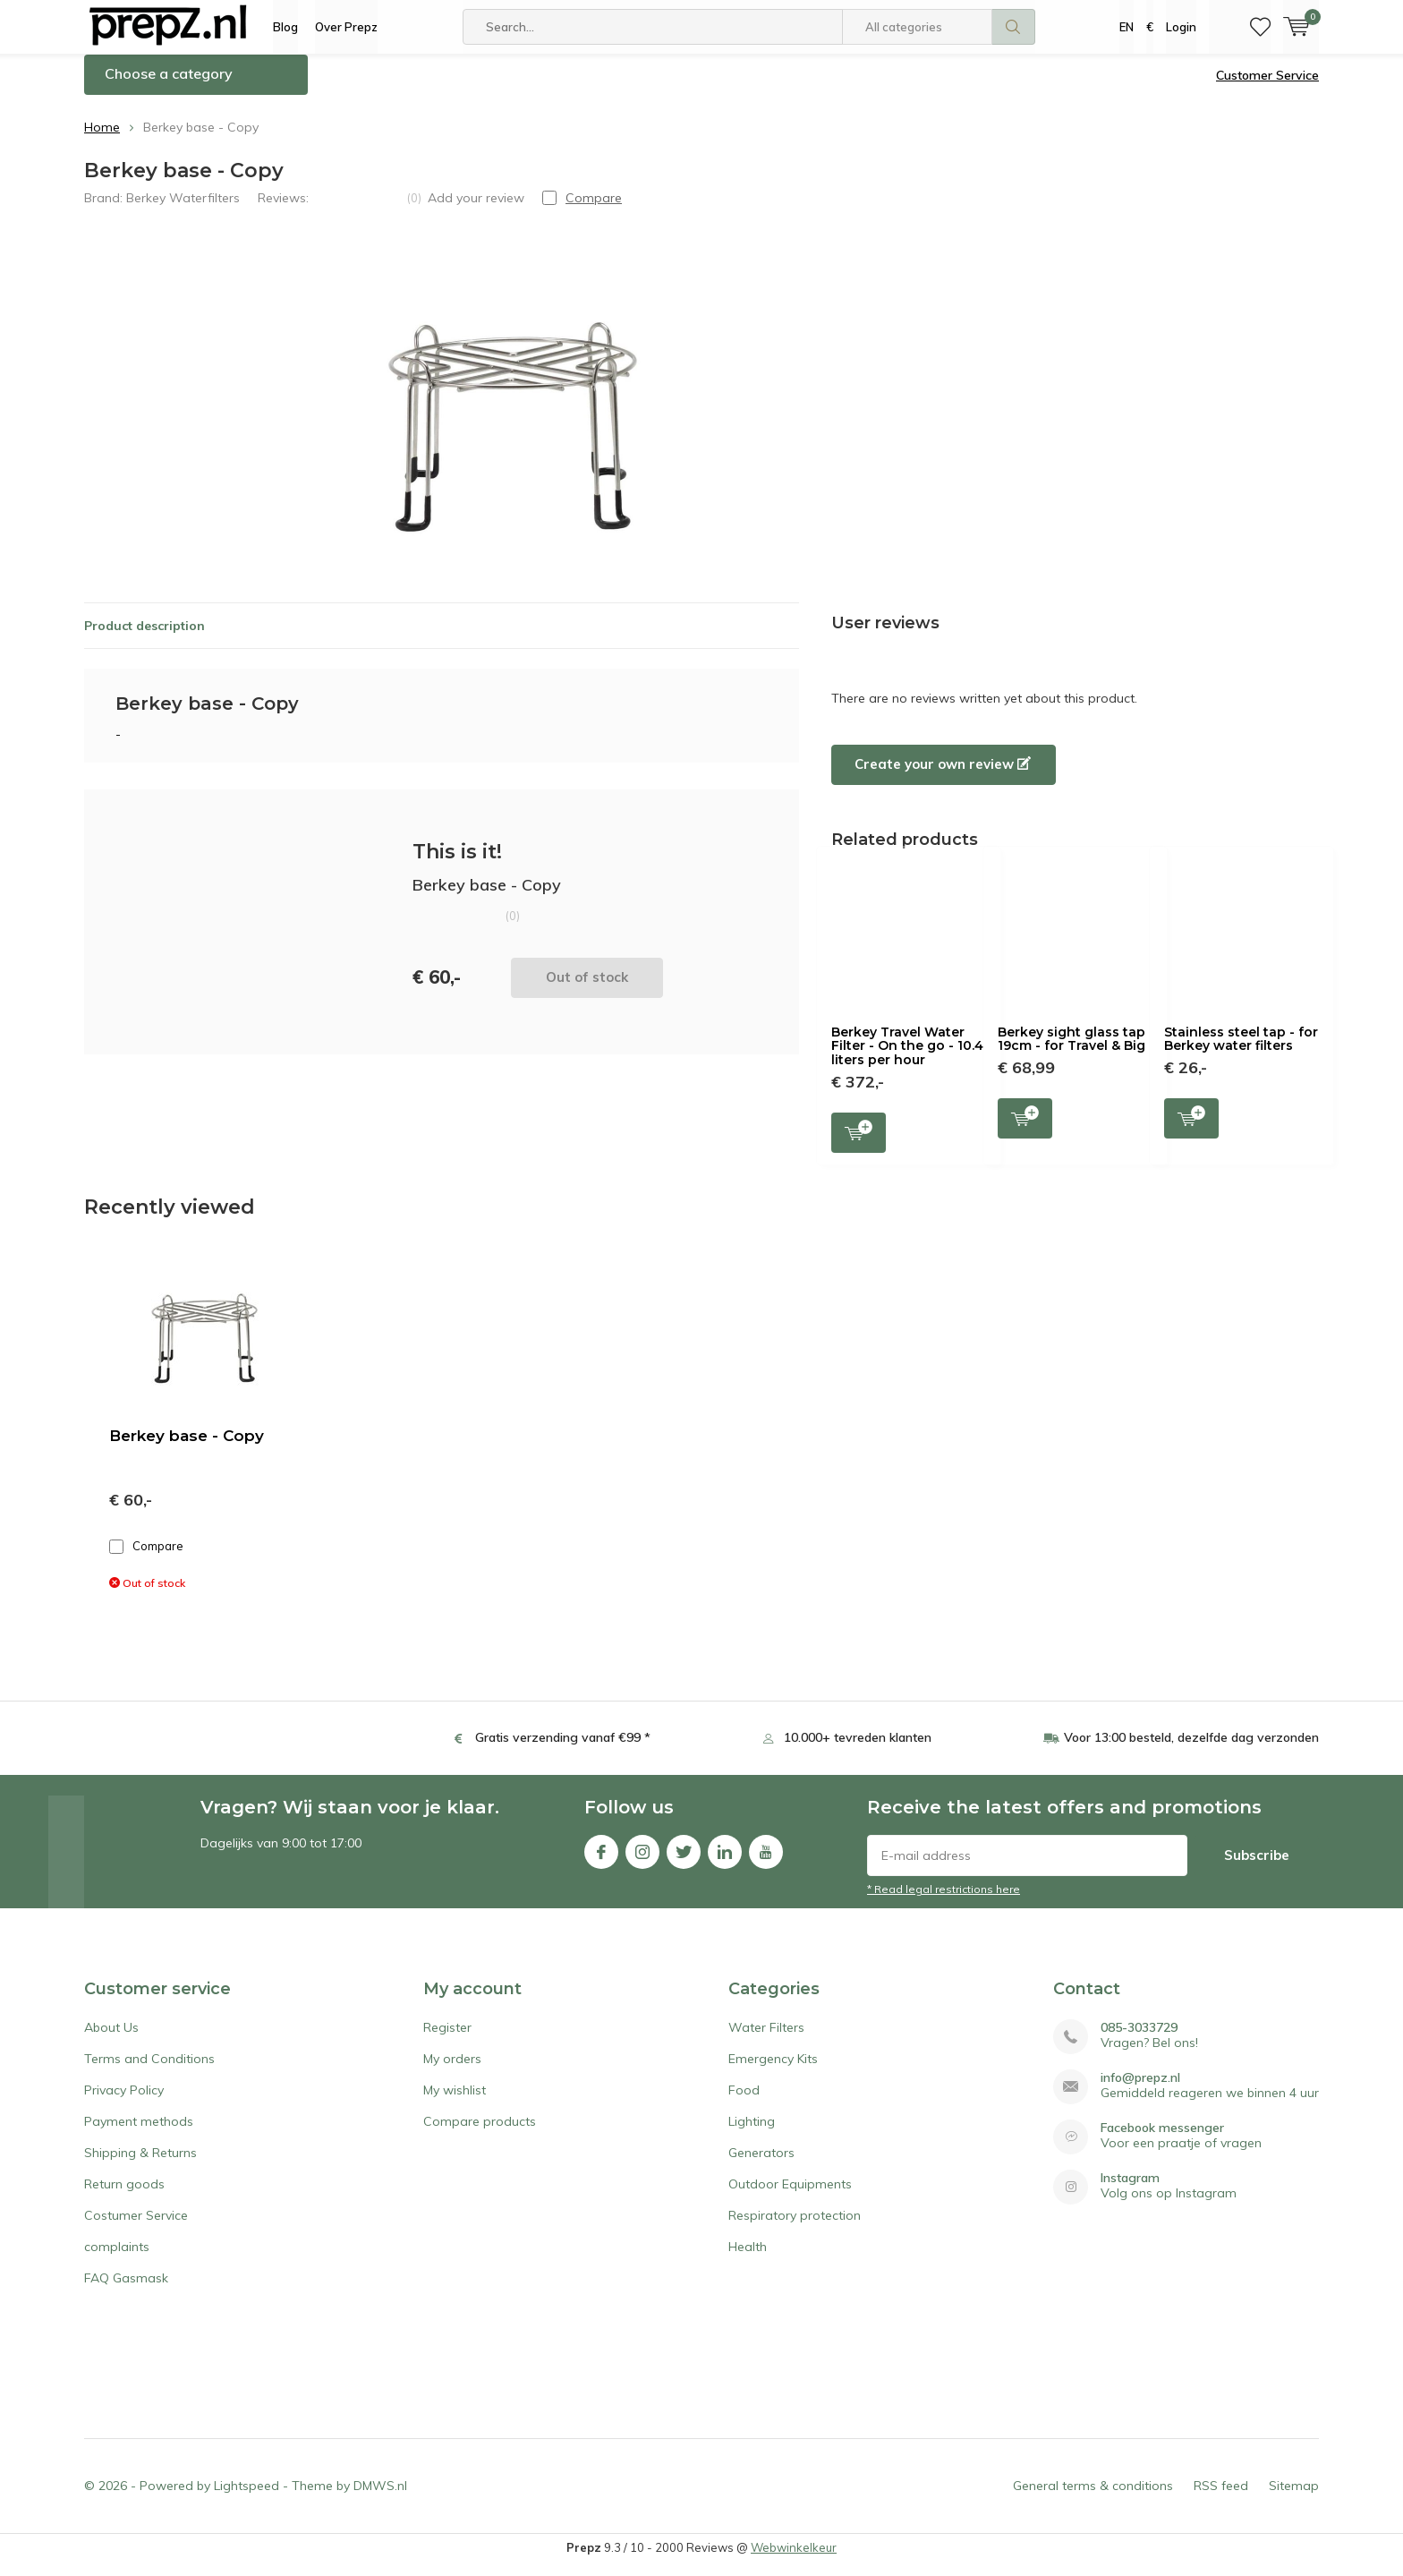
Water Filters (766, 2041)
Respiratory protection (794, 2229)
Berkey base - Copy (186, 1449)
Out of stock (587, 990)
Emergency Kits (773, 2072)
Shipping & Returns (140, 2166)
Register (447, 2041)
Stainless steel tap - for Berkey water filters (1241, 1052)
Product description (144, 638)
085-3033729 (1139, 2041)
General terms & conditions (1093, 2499)
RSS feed (1221, 2499)
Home (102, 140)
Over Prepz (346, 27)
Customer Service (1267, 89)
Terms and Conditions (149, 2072)
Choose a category (169, 87)
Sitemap (1294, 2499)
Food (744, 2103)
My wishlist (454, 2103)
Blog (285, 27)
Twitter (684, 1861)
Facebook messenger (1162, 2141)
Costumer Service (136, 2229)
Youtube (766, 1861)
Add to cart (858, 1143)
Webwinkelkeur (794, 2561)
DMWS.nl (380, 2499)
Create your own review (943, 777)
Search (1013, 27)
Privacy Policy (124, 2103)
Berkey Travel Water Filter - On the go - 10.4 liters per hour (907, 1059)
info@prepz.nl (1140, 2091)
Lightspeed (246, 2499)
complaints (116, 2260)
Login (1181, 27)
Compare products (479, 2135)
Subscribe (1256, 1868)
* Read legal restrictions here (943, 1902)
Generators (761, 2166)
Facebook (601, 1861)
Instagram (642, 1861)
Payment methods (138, 2135)
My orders (452, 2072)
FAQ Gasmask (126, 2291)
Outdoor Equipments (790, 2197)
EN (1126, 27)
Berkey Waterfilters (183, 210)
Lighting (751, 2135)
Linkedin (725, 1861)
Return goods (124, 2197)
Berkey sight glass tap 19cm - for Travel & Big (1071, 1052)
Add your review (476, 210)
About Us (111, 2041)
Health (747, 2260)
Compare (146, 1559)
